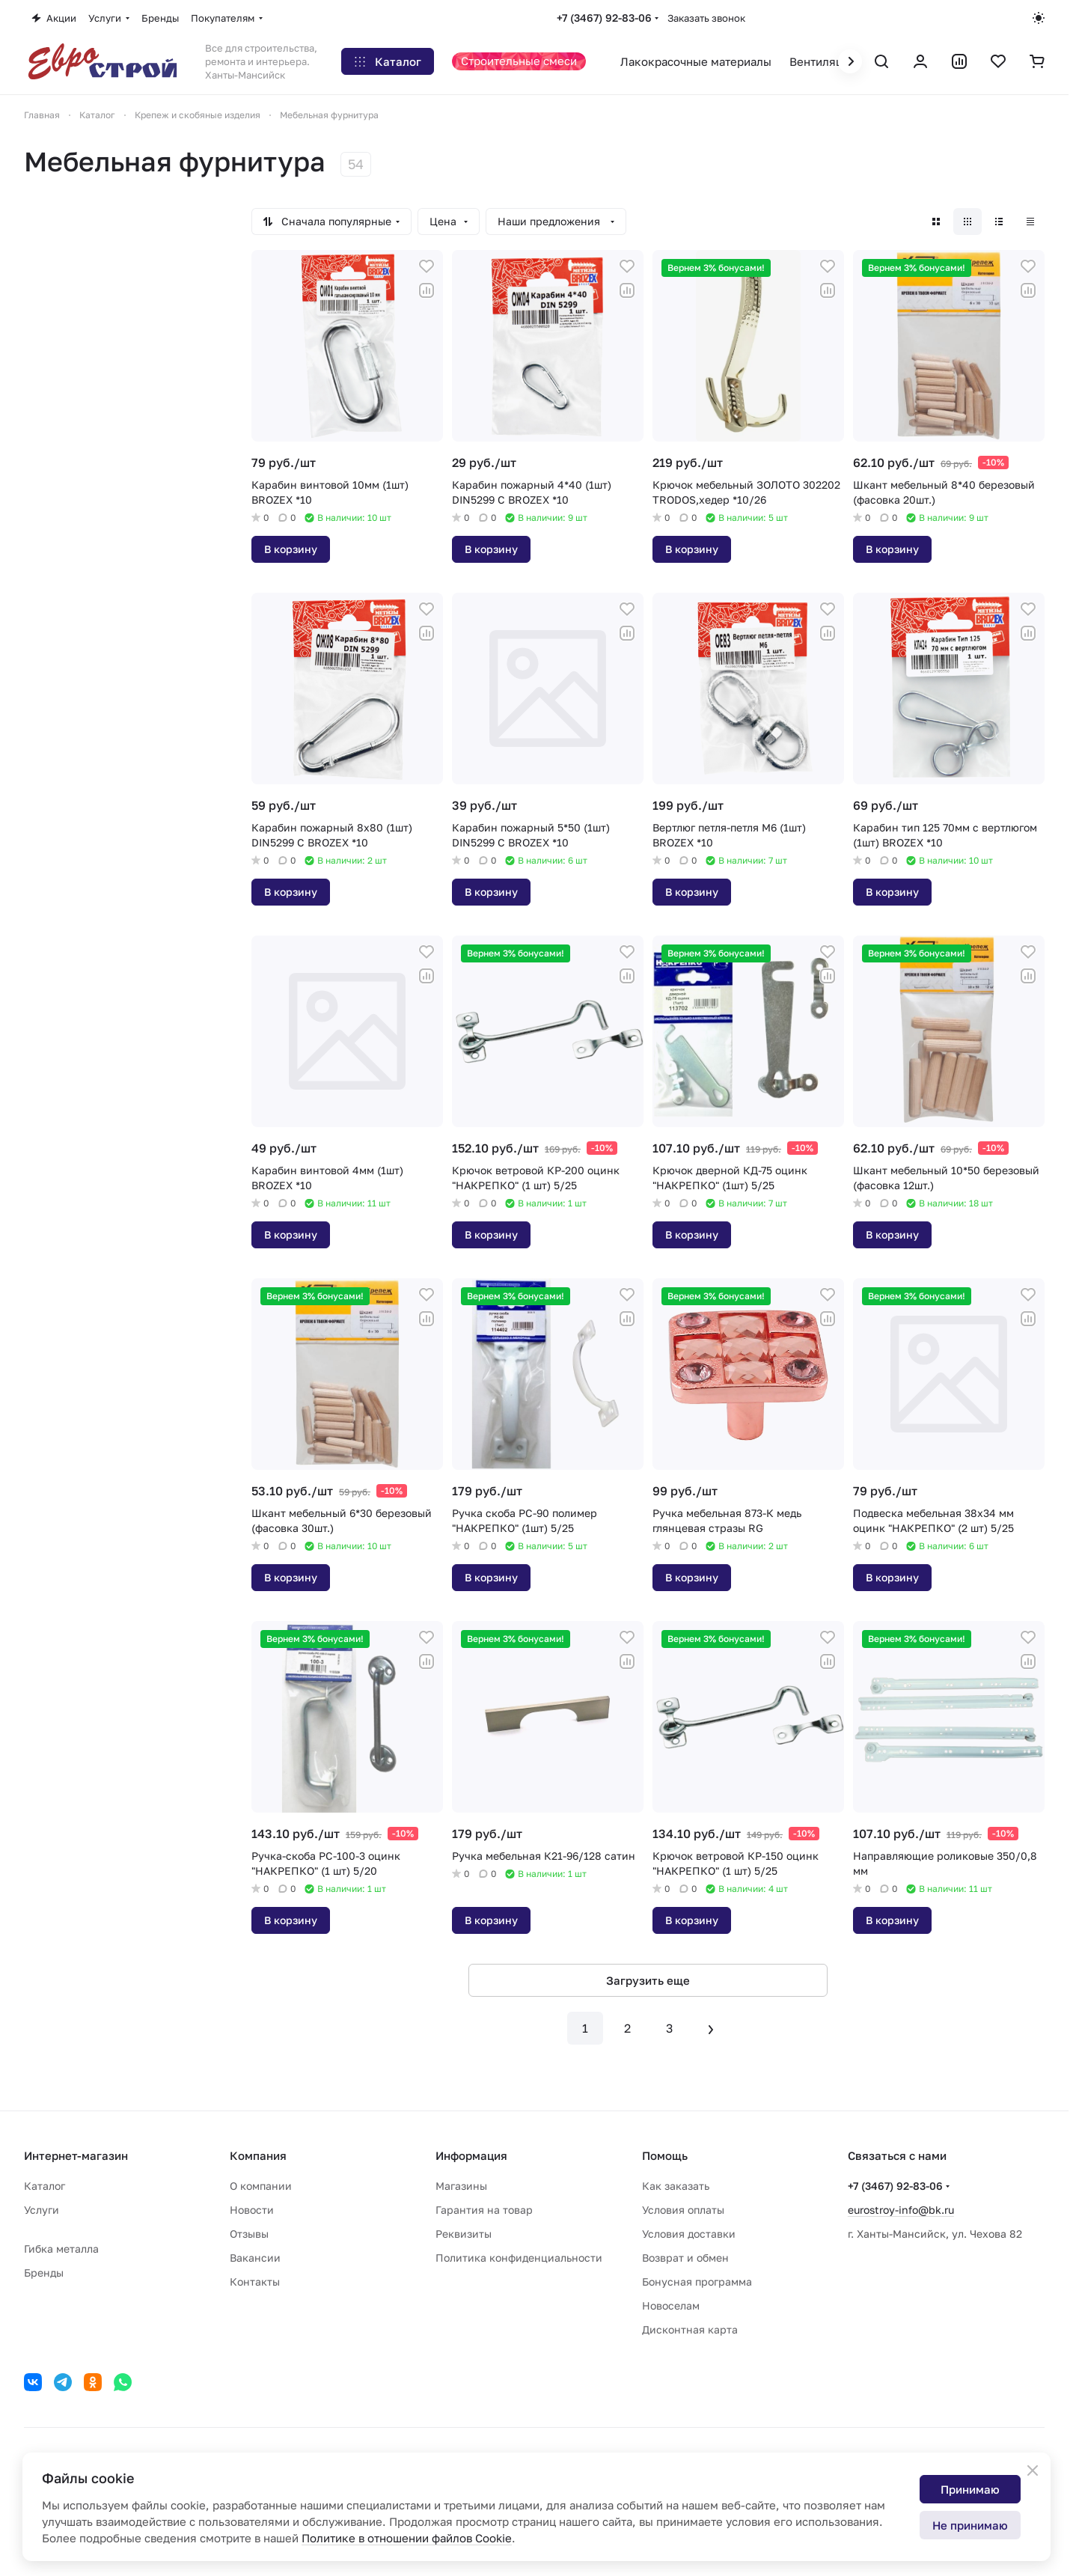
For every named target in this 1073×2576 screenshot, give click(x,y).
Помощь (665, 2155)
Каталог (44, 2185)
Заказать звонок (706, 18)
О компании (261, 2185)
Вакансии (255, 2257)
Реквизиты (463, 2233)
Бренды (44, 2272)
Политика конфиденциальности (518, 2257)
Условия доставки (689, 2233)
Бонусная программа (697, 2281)
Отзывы (249, 2233)
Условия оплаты (683, 2209)
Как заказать (675, 2185)
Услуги (41, 2209)
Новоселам (671, 2305)
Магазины (461, 2185)
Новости (252, 2209)
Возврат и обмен (685, 2257)
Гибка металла (61, 2248)
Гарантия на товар (484, 2209)
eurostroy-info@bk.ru (901, 2209)
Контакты (255, 2281)
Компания (258, 2155)
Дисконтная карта (690, 2329)
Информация (471, 2155)
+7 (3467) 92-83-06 (604, 17)
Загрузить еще (648, 1980)
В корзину (290, 549)
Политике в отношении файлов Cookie (407, 2538)
